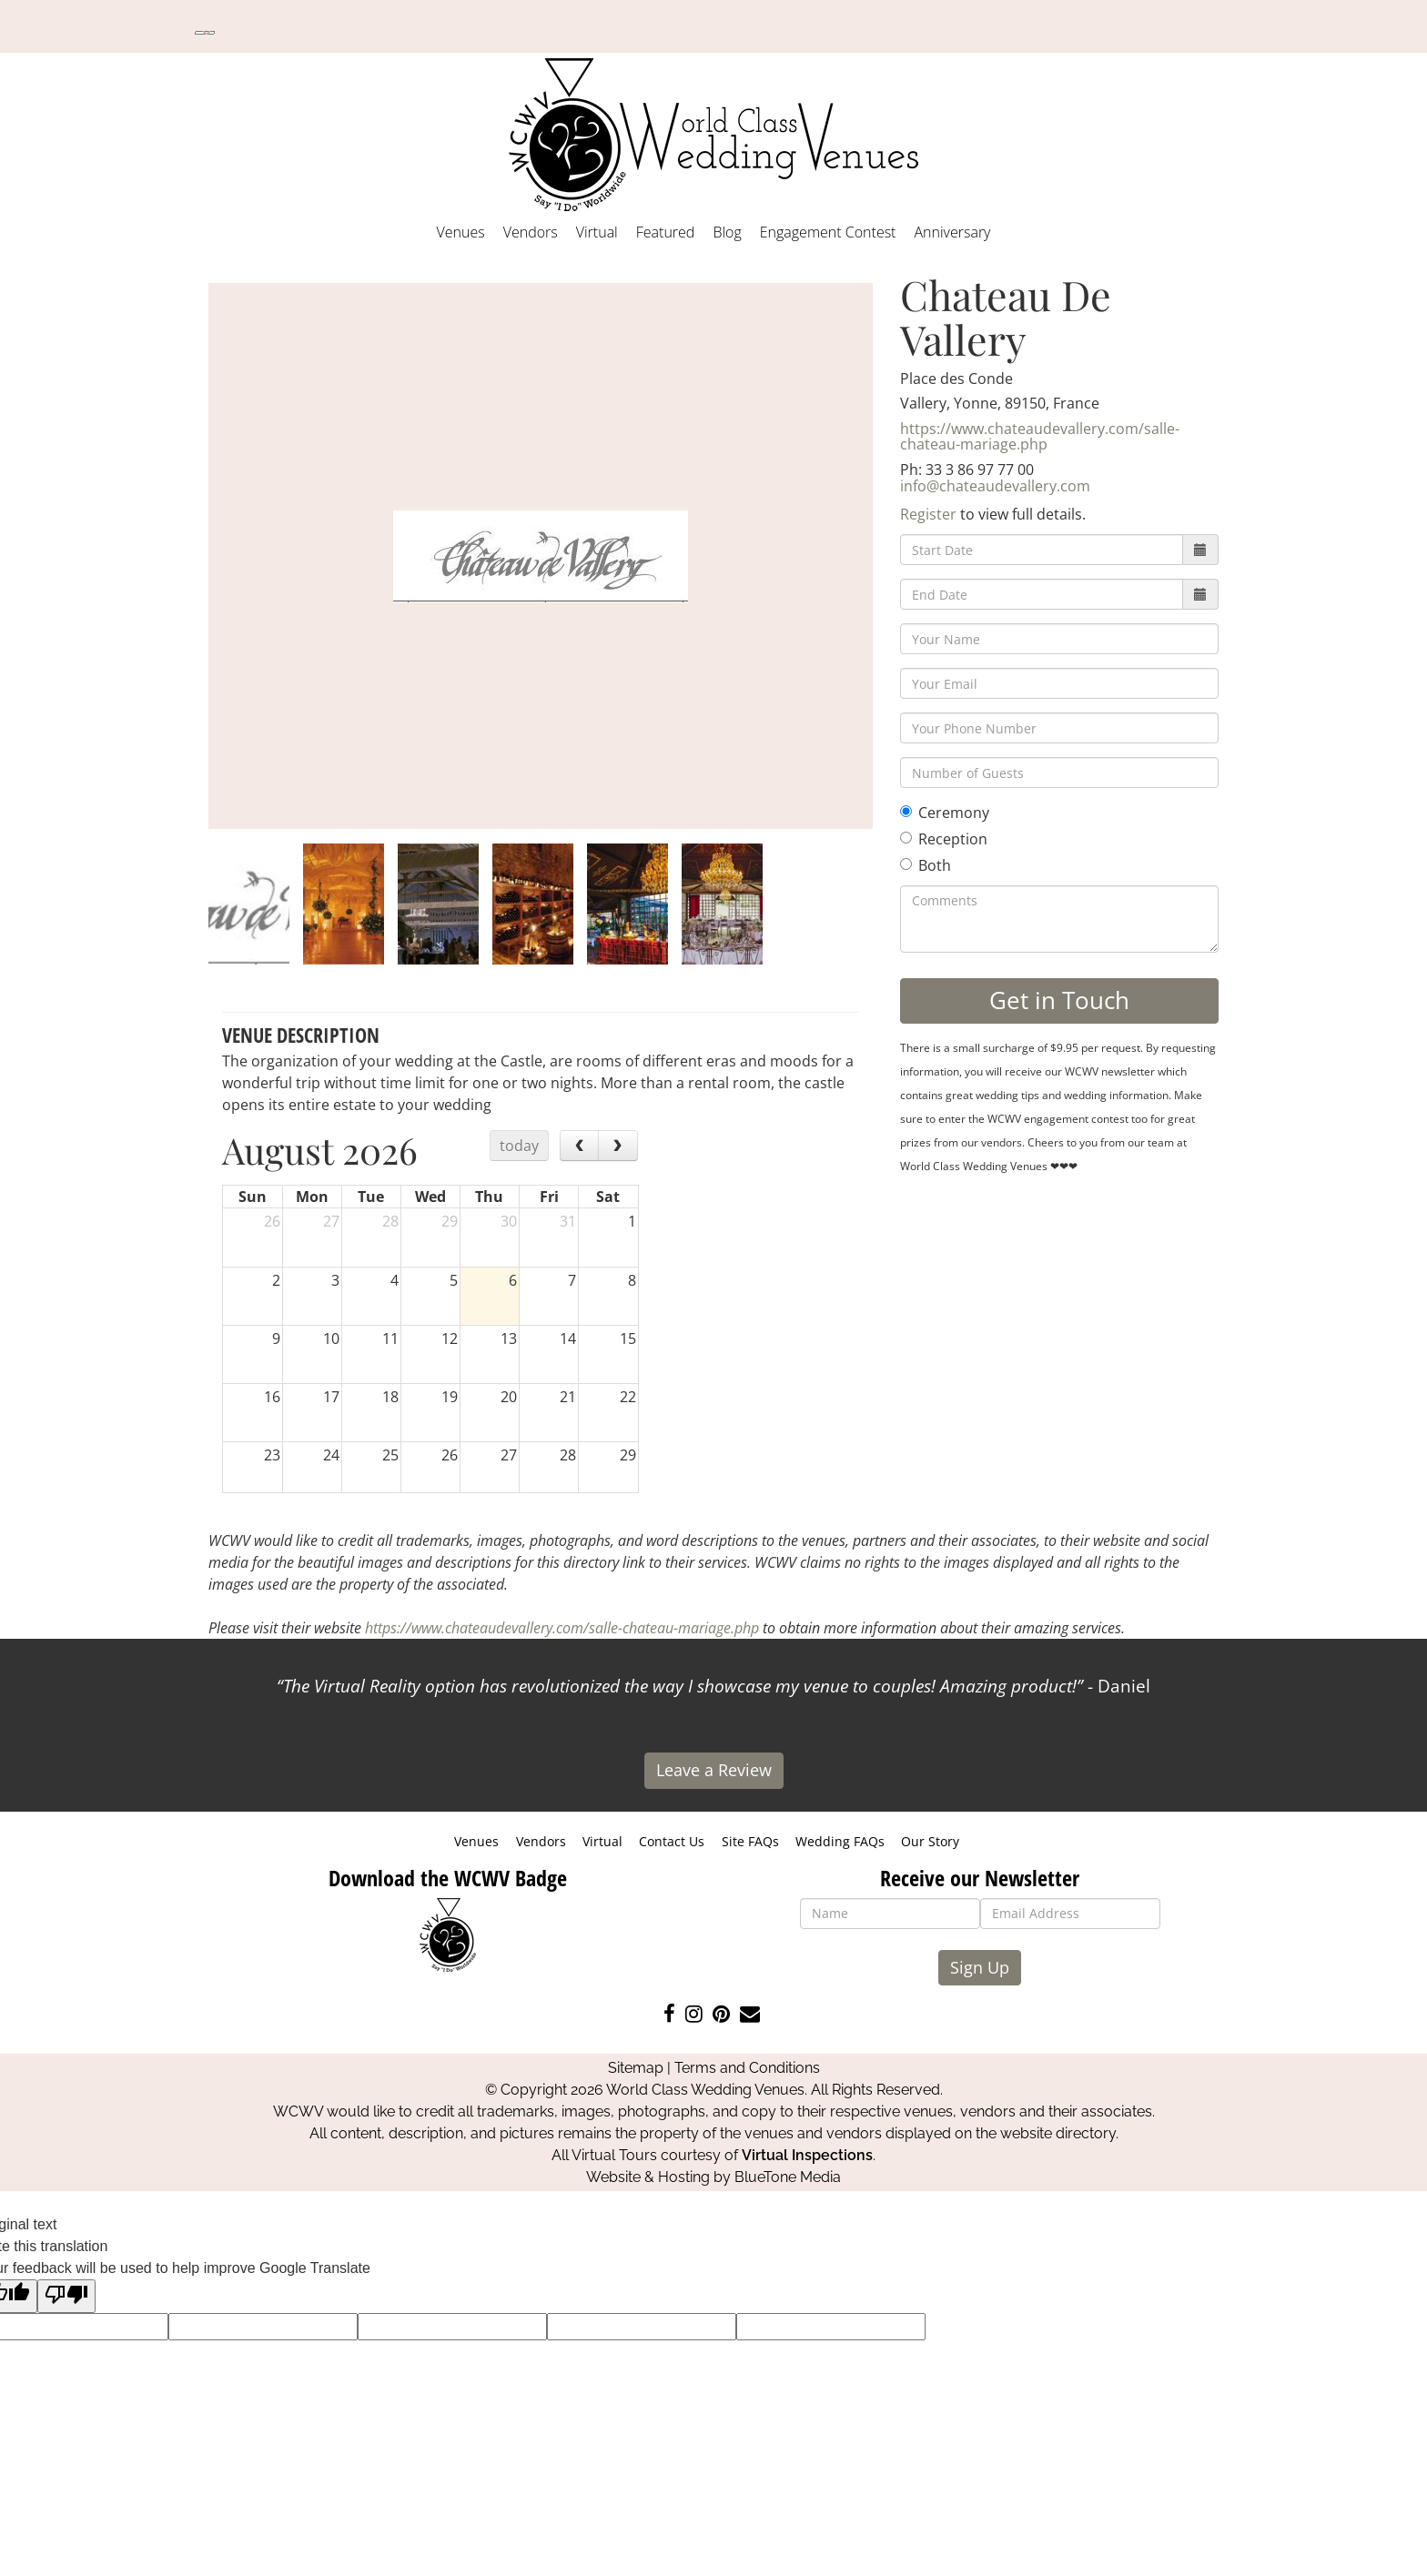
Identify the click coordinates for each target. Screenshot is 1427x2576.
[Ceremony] (906, 811)
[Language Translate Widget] (205, 33)
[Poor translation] (66, 2296)
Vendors (530, 232)
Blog (727, 232)
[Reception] (906, 838)
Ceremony (944, 813)
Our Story (930, 1841)
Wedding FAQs (840, 1841)
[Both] (906, 864)
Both (925, 865)
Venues (461, 232)
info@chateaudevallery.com (995, 486)
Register (928, 514)
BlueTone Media (787, 2177)
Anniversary (952, 232)
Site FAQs (750, 1841)
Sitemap (635, 2067)
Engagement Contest (828, 232)
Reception (943, 839)
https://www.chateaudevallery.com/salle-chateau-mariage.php (1039, 437)
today (519, 1146)
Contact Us (671, 1841)
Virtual (597, 232)
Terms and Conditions (747, 2067)
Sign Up (979, 1967)
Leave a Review (714, 1770)
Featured (665, 232)
